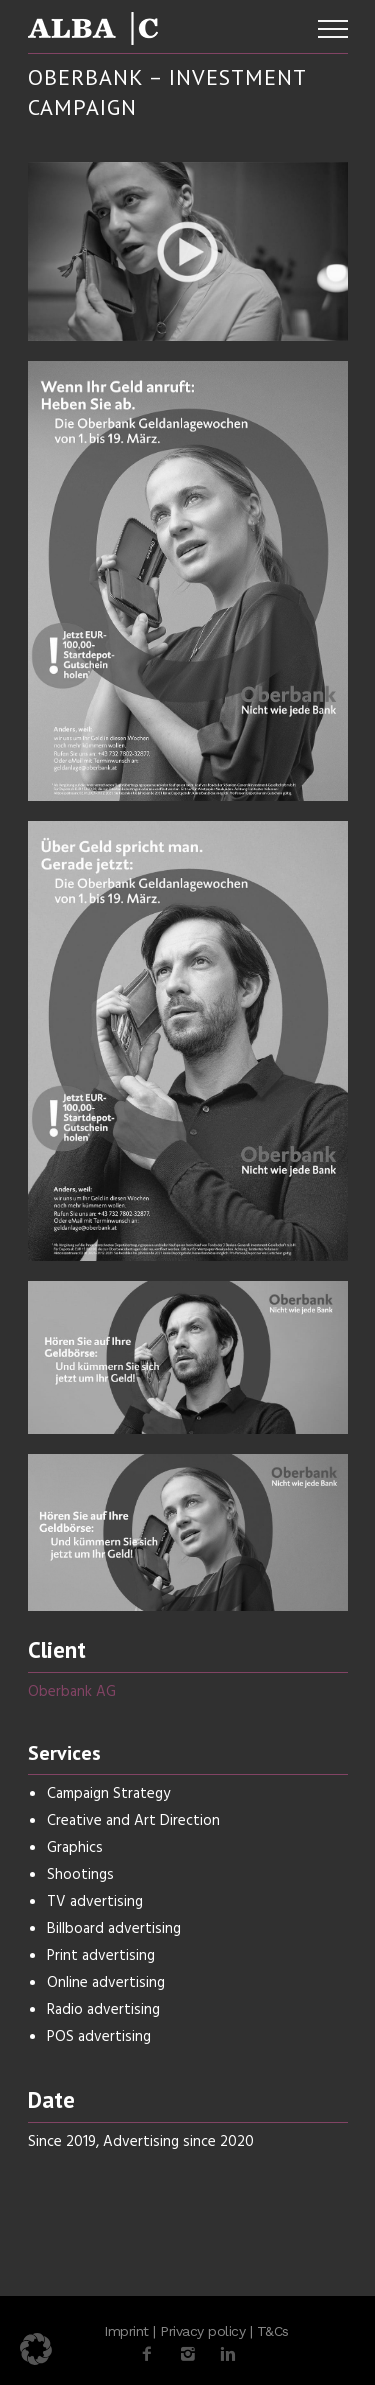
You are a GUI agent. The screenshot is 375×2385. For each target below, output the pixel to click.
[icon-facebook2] (152, 2354)
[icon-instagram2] (193, 2354)
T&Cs (273, 2331)
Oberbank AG (72, 1692)
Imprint (126, 2331)
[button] (36, 2349)
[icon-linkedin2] (228, 2354)
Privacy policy (202, 2331)
